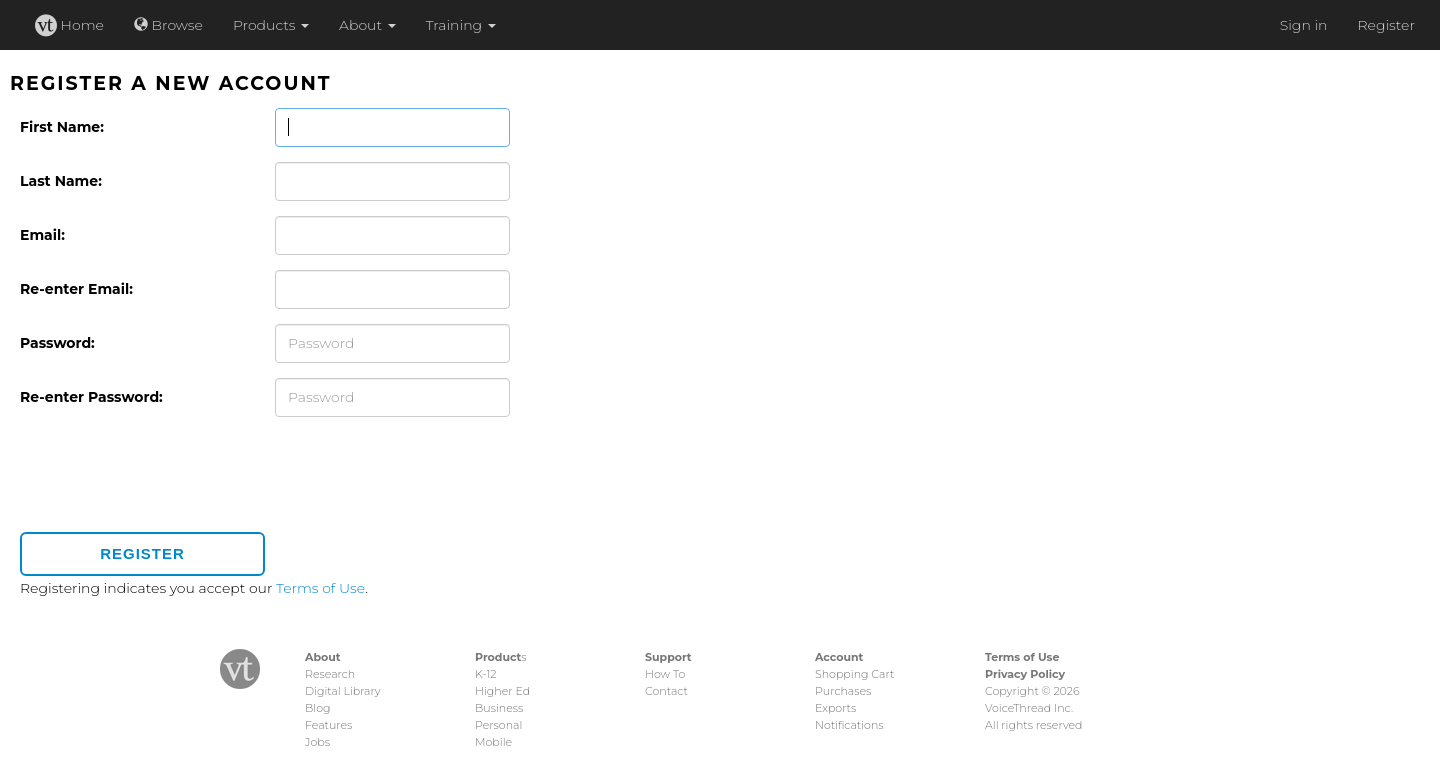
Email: (42, 235)
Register (1386, 25)
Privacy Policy (1025, 674)
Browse (168, 25)
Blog (317, 708)
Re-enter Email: (76, 289)
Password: (57, 343)
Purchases (843, 691)
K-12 (485, 674)
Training (461, 25)
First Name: (62, 127)
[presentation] (172, 478)
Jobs (317, 742)
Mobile (493, 742)
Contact (666, 691)
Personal (498, 725)
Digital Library (343, 691)
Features (328, 725)
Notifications (849, 725)
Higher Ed (502, 691)
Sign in (1304, 25)
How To (665, 674)
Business (499, 708)
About (367, 25)
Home (69, 25)
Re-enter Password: (91, 397)
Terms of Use (320, 588)
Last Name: (61, 181)
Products (271, 25)
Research (330, 674)
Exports (835, 708)
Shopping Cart (854, 674)
